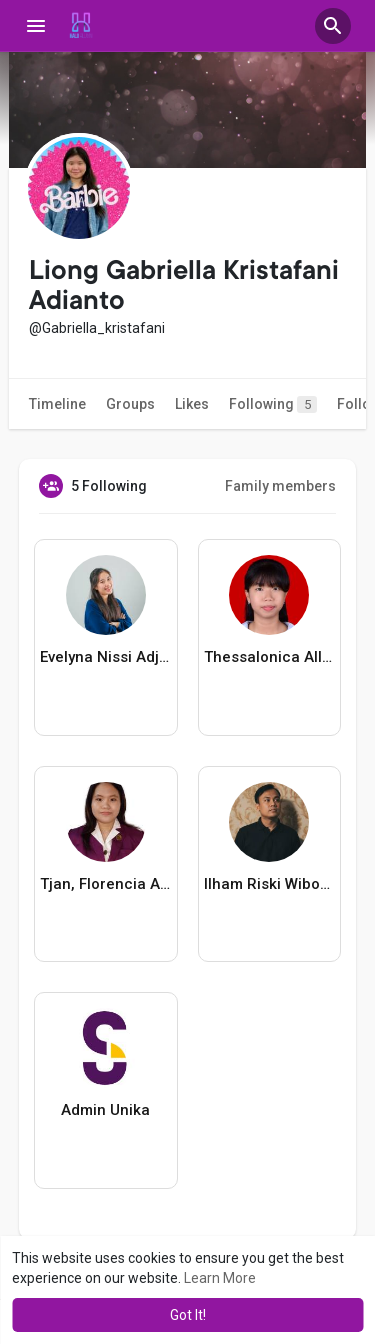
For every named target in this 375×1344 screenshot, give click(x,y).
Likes (192, 404)
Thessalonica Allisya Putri (269, 657)
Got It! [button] (188, 1315)
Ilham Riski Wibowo (269, 884)
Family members (280, 486)
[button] (333, 26)
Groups (130, 404)
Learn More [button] (220, 1278)
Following (273, 404)
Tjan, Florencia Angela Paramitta (105, 884)
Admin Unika (105, 1110)
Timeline (57, 404)
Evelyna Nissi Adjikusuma (105, 657)
